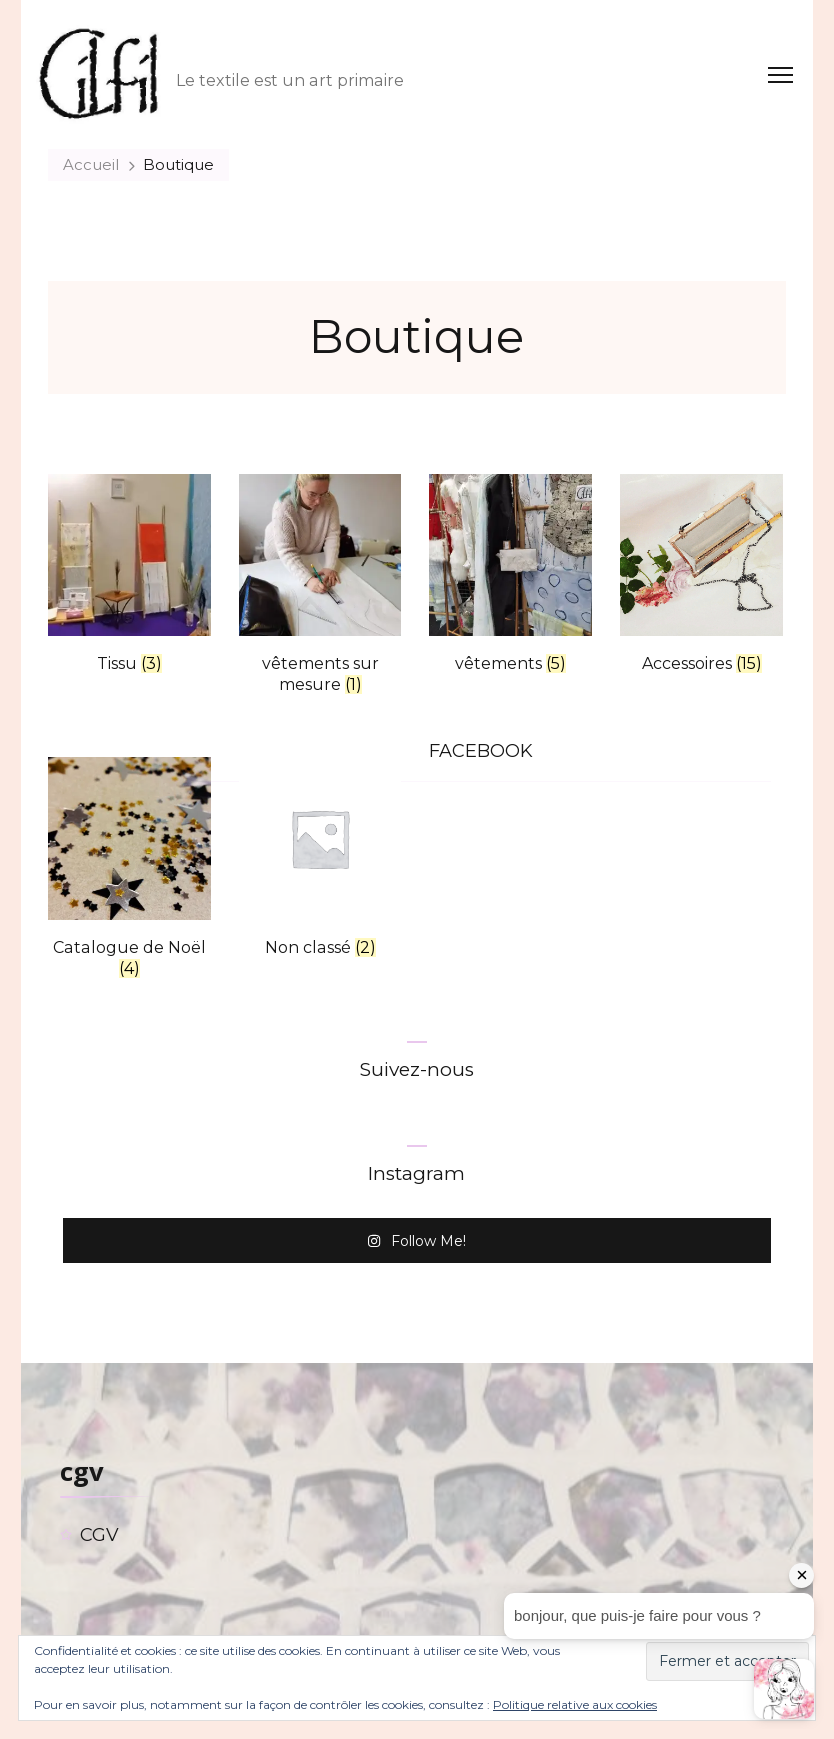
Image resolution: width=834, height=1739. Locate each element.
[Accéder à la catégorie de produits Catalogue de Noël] (129, 872)
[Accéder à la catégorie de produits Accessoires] (701, 578)
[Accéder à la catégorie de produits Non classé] (320, 861)
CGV (99, 1535)
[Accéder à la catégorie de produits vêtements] (510, 578)
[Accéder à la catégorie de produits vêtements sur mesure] (320, 589)
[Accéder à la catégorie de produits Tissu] (129, 578)
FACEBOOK (481, 751)
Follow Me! (416, 1239)
